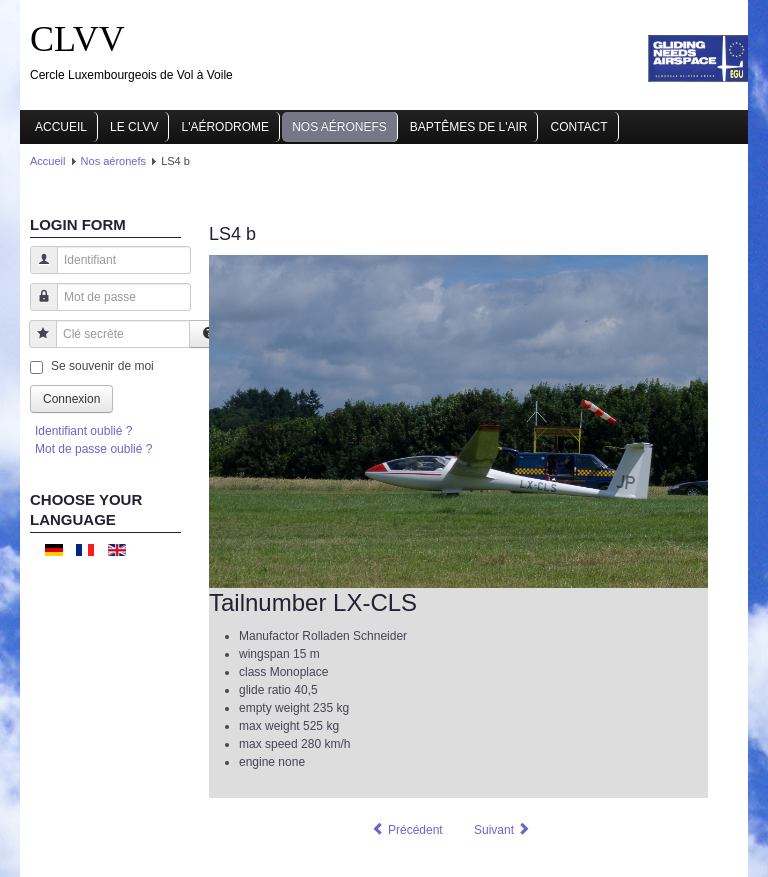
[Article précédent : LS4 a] (407, 830)
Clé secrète (35, 343)
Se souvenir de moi (102, 366)
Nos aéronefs (339, 127)
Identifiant (36, 269)
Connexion (71, 399)
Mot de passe (36, 306)
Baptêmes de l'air (469, 127)
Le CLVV (134, 127)
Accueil (61, 127)
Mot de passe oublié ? (93, 449)
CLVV (77, 39)
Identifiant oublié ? (83, 431)
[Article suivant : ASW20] (502, 830)
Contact (578, 127)
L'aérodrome (225, 127)
